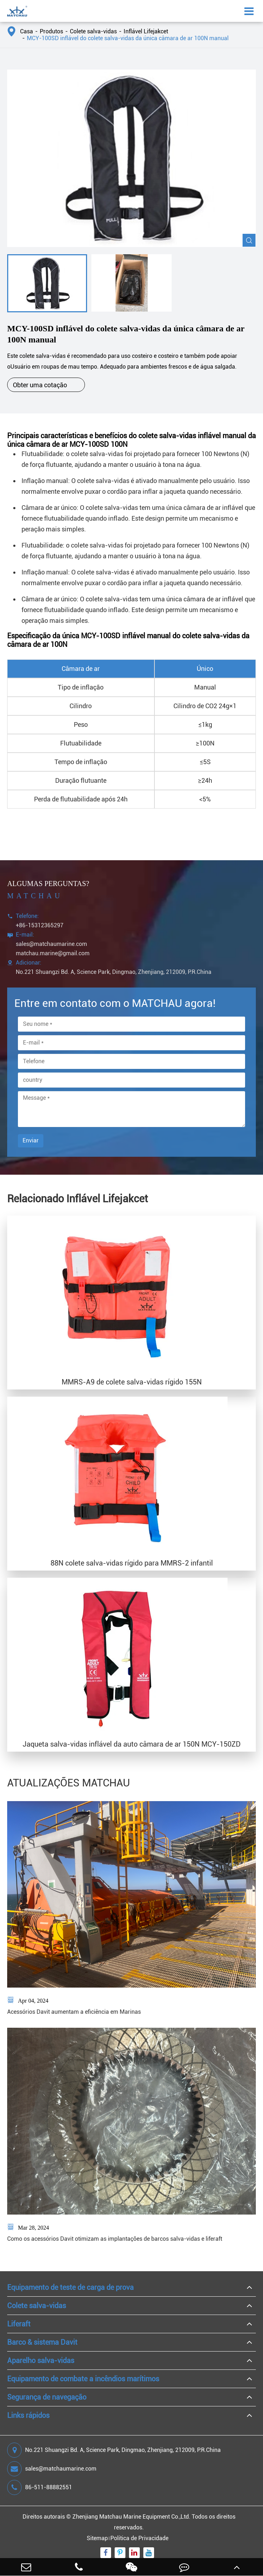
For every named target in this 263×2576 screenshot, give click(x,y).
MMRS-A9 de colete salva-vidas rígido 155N (132, 1382)
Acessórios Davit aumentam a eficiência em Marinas (74, 2011)
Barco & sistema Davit (42, 2342)
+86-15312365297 (39, 925)
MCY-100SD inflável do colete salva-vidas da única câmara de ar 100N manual (128, 38)
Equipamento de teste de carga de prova (70, 2287)
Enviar (31, 1140)
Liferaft (18, 2324)
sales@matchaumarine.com (51, 944)
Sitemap (97, 2538)
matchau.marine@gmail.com (53, 953)
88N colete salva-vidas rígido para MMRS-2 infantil (132, 1563)
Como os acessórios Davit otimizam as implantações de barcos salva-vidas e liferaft (114, 2238)
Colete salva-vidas (93, 31)
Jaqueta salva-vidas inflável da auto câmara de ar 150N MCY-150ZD (132, 1744)
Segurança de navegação (46, 2397)
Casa (26, 31)
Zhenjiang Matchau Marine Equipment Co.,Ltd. (131, 2516)
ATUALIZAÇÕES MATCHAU (68, 1783)
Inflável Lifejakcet (146, 31)
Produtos (51, 31)
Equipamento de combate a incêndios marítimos (83, 2378)
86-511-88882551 (39, 2487)
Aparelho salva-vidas (40, 2360)
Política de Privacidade (139, 2538)
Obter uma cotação (46, 385)
